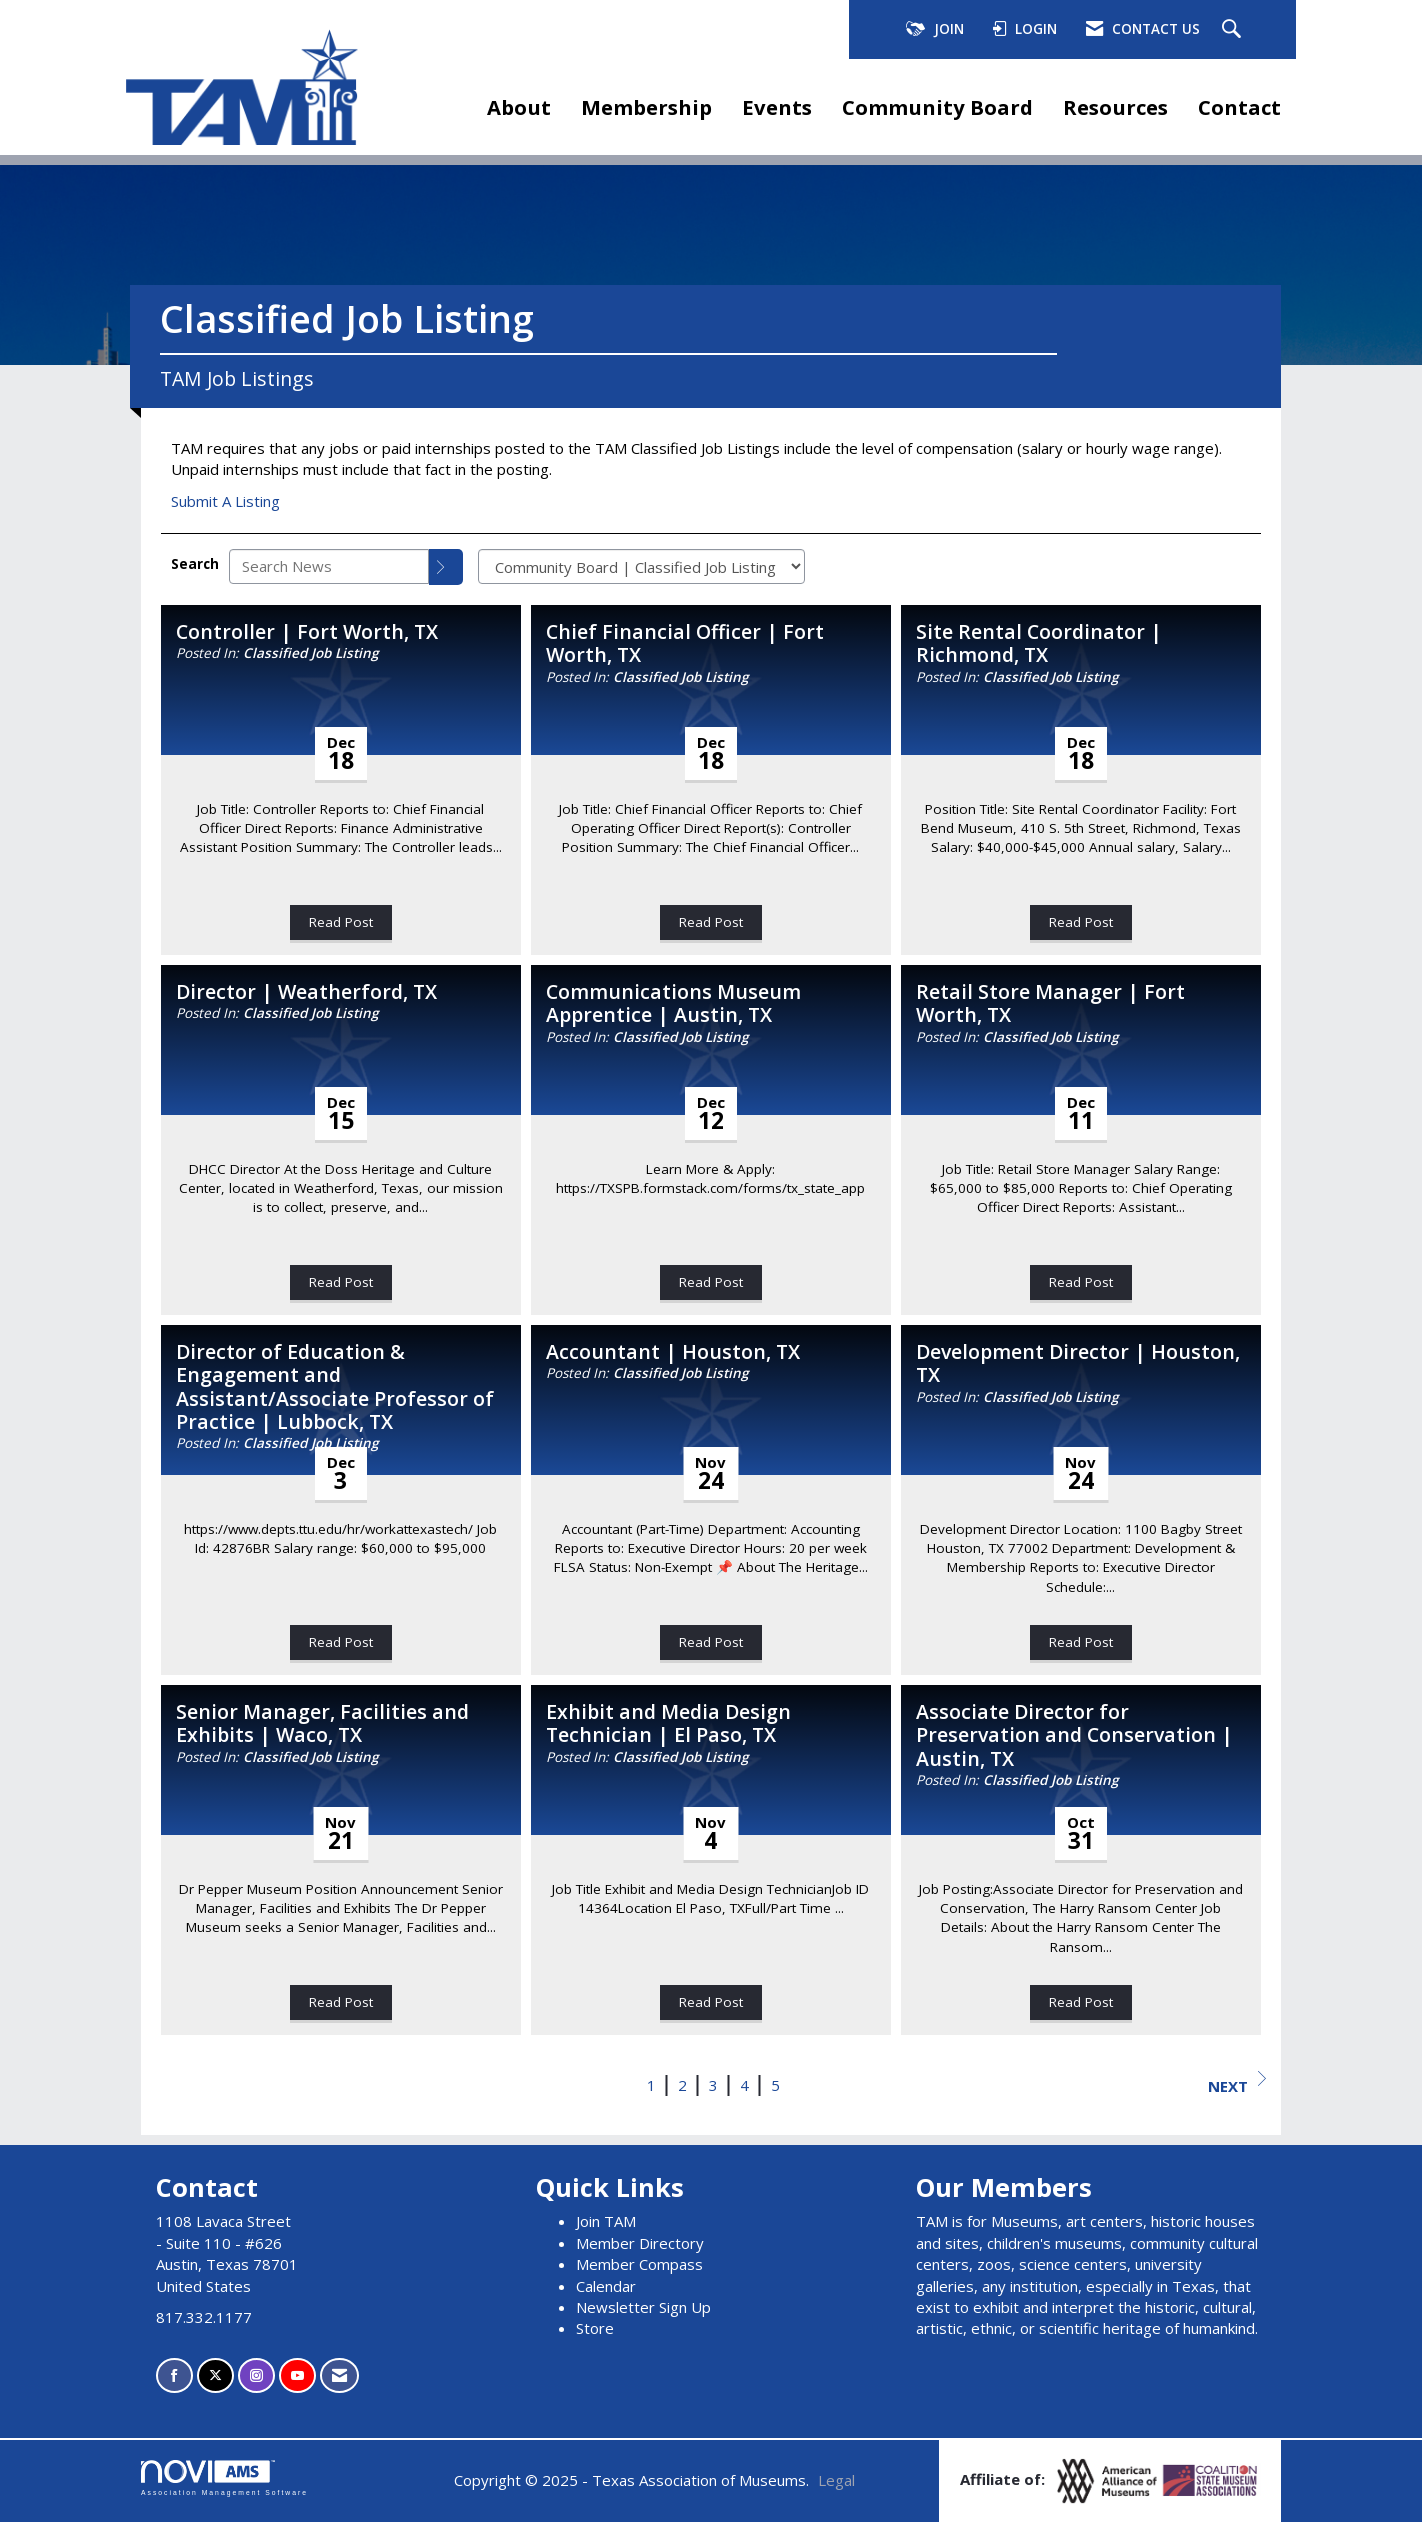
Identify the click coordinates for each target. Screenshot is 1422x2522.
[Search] (446, 567)
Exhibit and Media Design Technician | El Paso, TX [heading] (668, 1723)
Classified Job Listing (310, 653)
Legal (836, 2480)
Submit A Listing (225, 501)
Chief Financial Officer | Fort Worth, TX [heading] (685, 643)
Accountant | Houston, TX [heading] (673, 1351)
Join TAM (606, 2221)
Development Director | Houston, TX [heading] (1078, 1363)
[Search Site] (1234, 30)
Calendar (606, 2286)
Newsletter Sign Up (643, 2307)
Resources (1115, 107)
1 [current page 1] (651, 2085)
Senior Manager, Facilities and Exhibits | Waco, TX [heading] (322, 1723)
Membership (646, 107)
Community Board (937, 107)
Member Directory (640, 2243)
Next (1237, 2083)
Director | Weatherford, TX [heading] (306, 991)
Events (777, 107)
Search (195, 564)
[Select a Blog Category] (641, 566)
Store (595, 2328)
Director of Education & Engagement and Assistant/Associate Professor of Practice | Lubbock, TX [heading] (335, 1387)
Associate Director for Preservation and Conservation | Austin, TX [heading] (1074, 1735)
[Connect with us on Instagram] (256, 2375)
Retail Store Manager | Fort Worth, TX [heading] (1050, 1003)
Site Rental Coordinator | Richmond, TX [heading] (1039, 643)
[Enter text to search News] (329, 566)
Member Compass (639, 2264)
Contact (1239, 107)
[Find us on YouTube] (297, 2375)
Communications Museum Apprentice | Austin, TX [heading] (673, 1003)
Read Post (341, 922)
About (519, 107)
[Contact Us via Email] (339, 2375)
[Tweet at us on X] (215, 2375)
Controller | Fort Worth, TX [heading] (307, 631)
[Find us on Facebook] (174, 2375)
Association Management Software (224, 2478)
